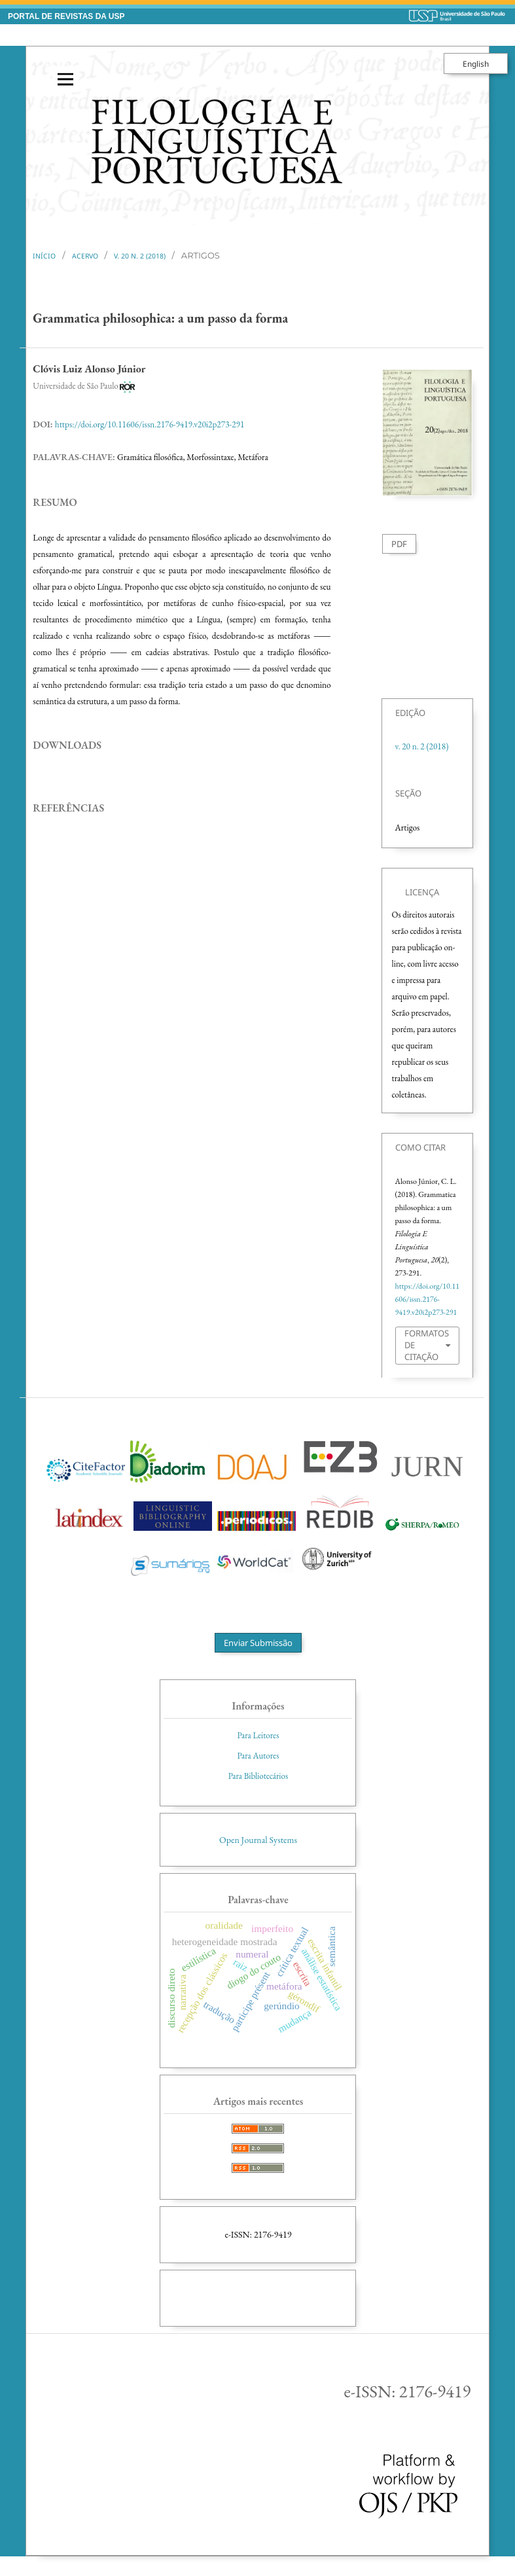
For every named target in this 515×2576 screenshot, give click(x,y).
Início (44, 255)
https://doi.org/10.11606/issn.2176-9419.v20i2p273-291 (150, 424)
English (476, 63)
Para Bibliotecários (258, 1775)
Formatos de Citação (426, 1345)
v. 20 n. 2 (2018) (140, 255)
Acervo (85, 255)
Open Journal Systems (258, 1840)
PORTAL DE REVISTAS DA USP (66, 16)
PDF (399, 544)
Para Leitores (258, 1735)
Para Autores (258, 1755)
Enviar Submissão (258, 1643)
